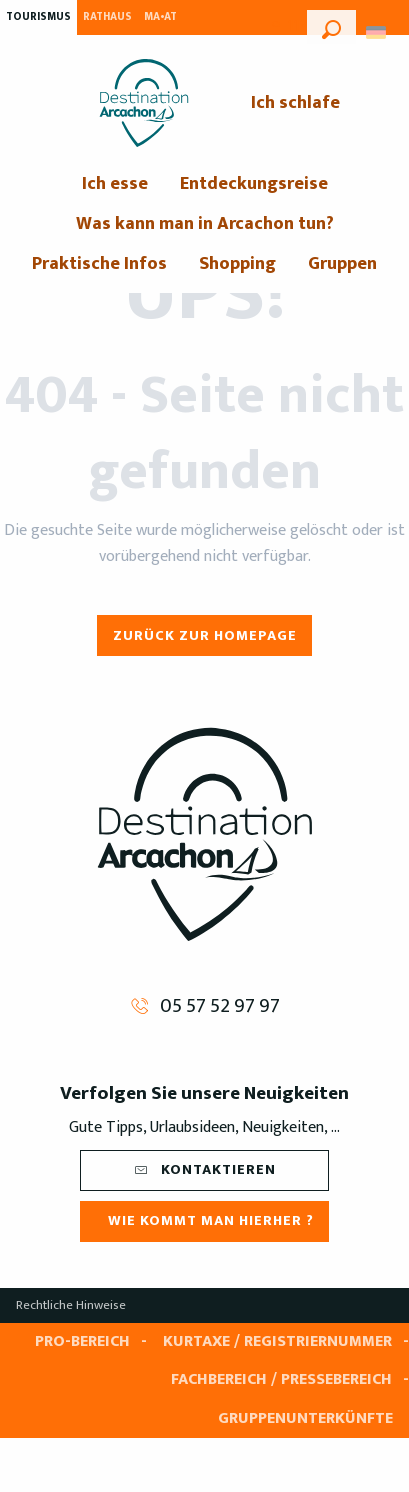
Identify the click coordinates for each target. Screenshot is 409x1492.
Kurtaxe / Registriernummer (277, 1341)
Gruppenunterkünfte (305, 1418)
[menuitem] (144, 103)
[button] (331, 27)
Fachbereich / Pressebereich (281, 1379)
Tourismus (38, 17)
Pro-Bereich (82, 1341)
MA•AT (160, 17)
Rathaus (107, 17)
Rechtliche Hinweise (71, 1305)
